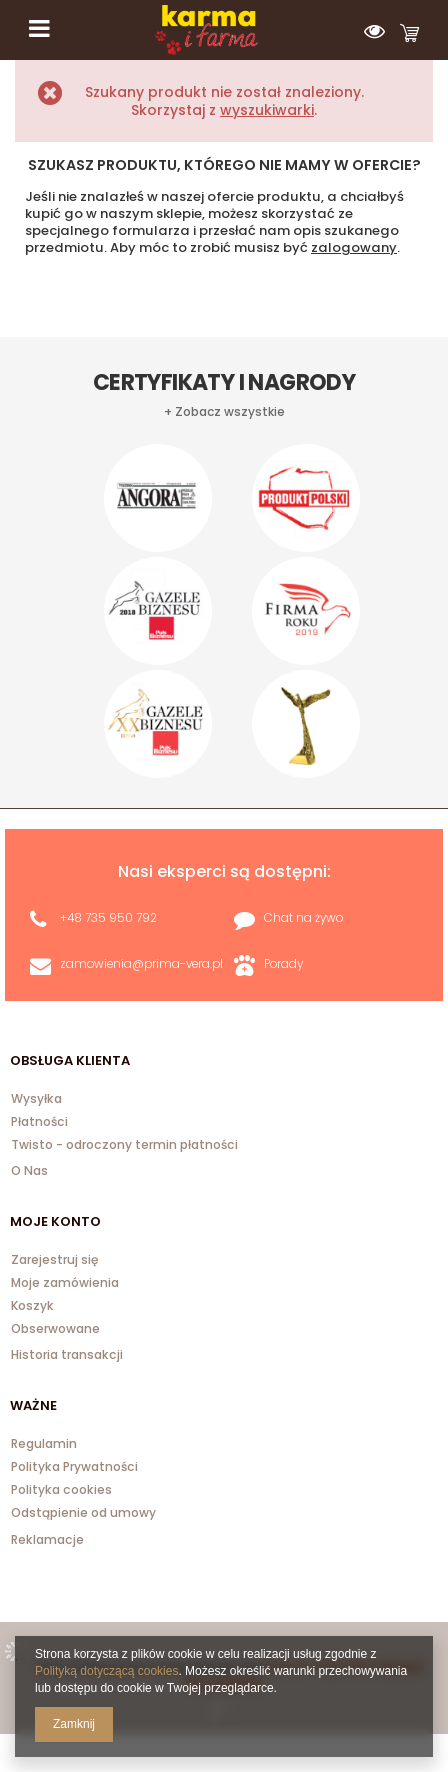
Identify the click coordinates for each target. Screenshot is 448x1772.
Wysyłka (36, 1100)
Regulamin (44, 1445)
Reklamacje (47, 1539)
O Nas (29, 1170)
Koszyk (32, 1307)
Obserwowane (55, 1330)
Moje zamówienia (65, 1284)
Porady (283, 964)
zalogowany (354, 247)
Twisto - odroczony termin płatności (124, 1146)
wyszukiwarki (267, 110)
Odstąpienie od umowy (83, 1514)
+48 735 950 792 (108, 918)
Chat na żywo (303, 918)
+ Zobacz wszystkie (224, 412)
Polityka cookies (61, 1491)
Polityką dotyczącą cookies (106, 1671)
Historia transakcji (67, 1354)
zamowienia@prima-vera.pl (141, 964)
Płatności (39, 1123)
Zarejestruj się (54, 1261)
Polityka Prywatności (74, 1468)
